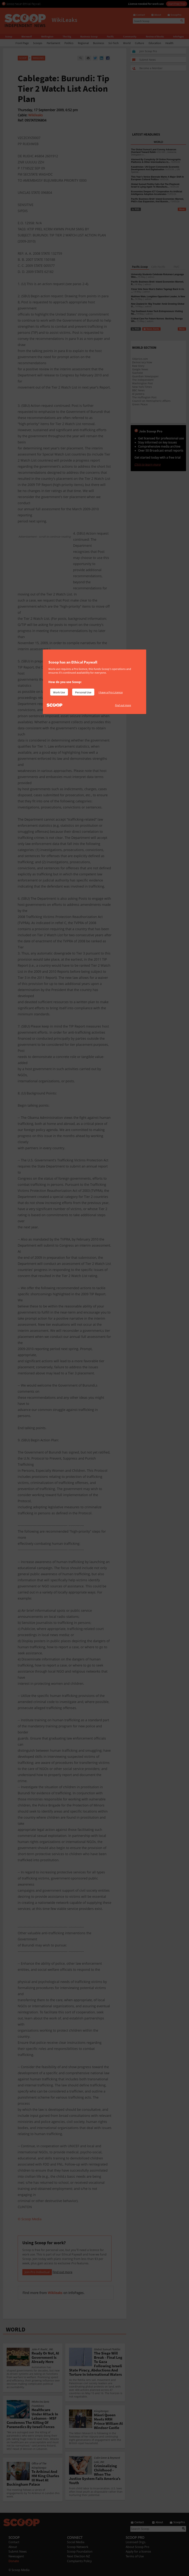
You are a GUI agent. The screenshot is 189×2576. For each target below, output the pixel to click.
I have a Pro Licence (111, 692)
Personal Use (83, 692)
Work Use (59, 692)
